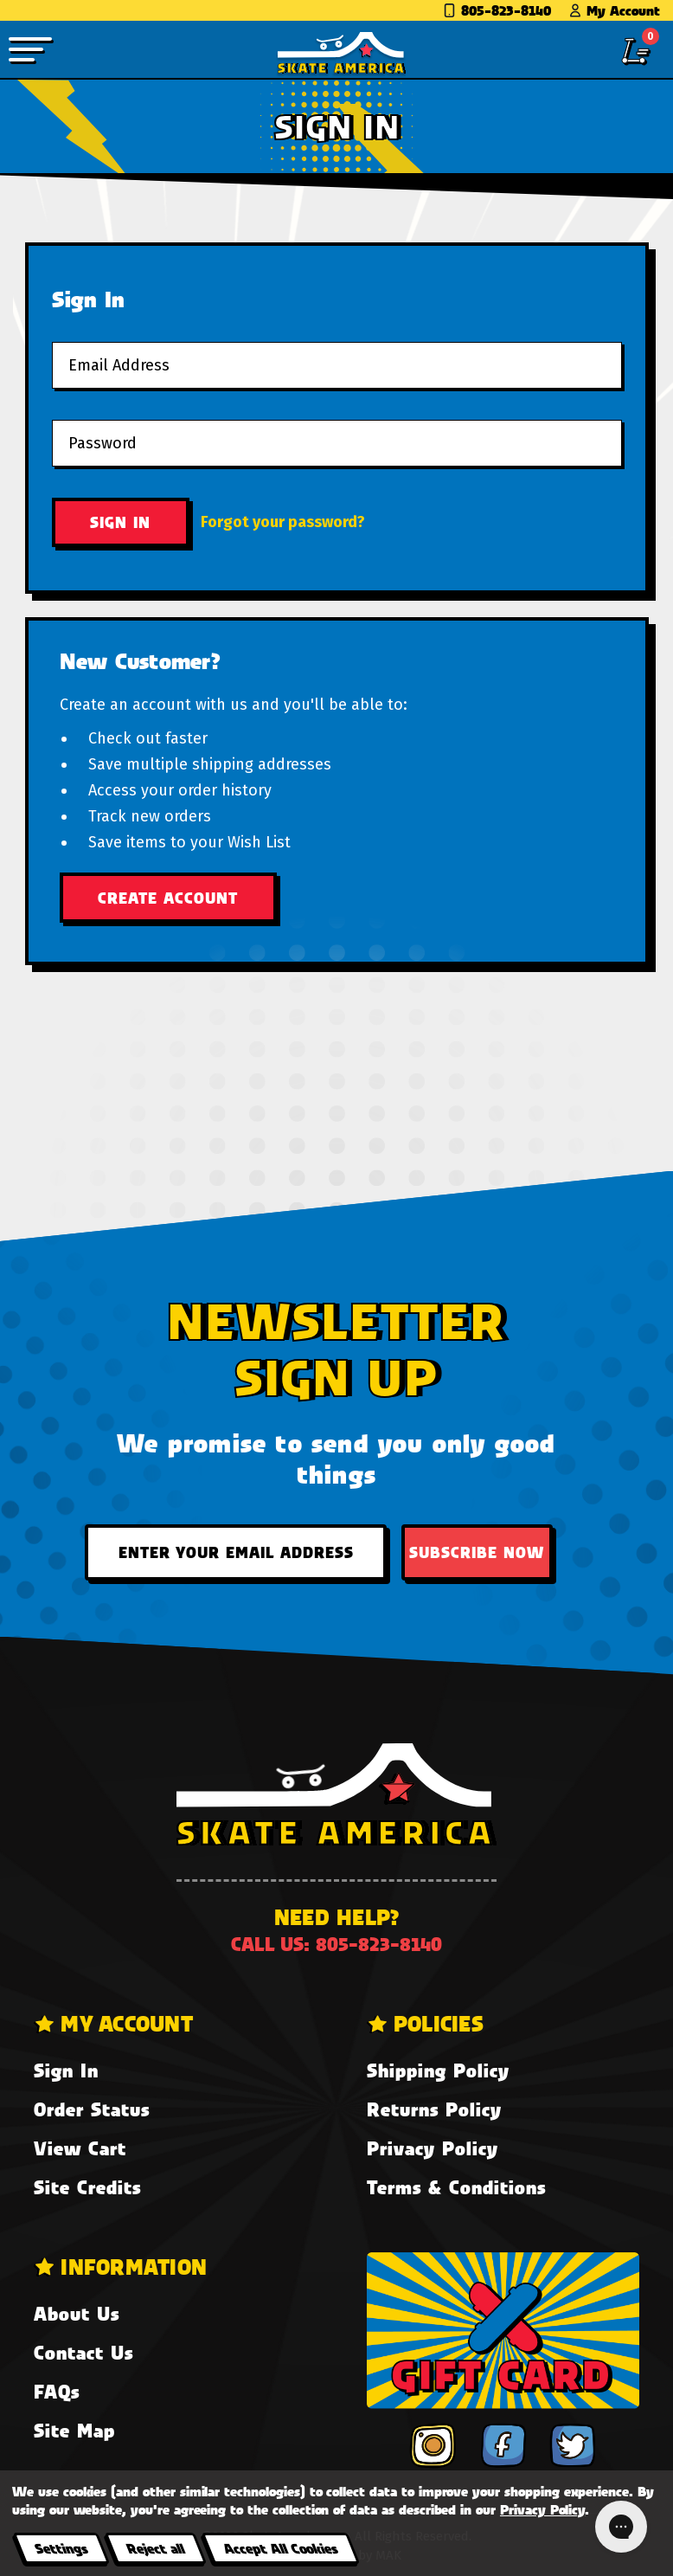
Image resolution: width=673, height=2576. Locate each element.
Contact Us (83, 2352)
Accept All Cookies (280, 2548)
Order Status (92, 2109)
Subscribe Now (476, 1552)
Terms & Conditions (456, 2187)
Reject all (155, 2548)
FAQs (57, 2391)
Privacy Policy (432, 2148)
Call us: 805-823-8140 (336, 1943)
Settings (61, 2548)
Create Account (168, 897)
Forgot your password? (283, 521)
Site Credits (87, 2187)
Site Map (74, 2430)
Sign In (66, 2070)
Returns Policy (434, 2109)
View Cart (80, 2148)
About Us (76, 2313)
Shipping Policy (438, 2070)
